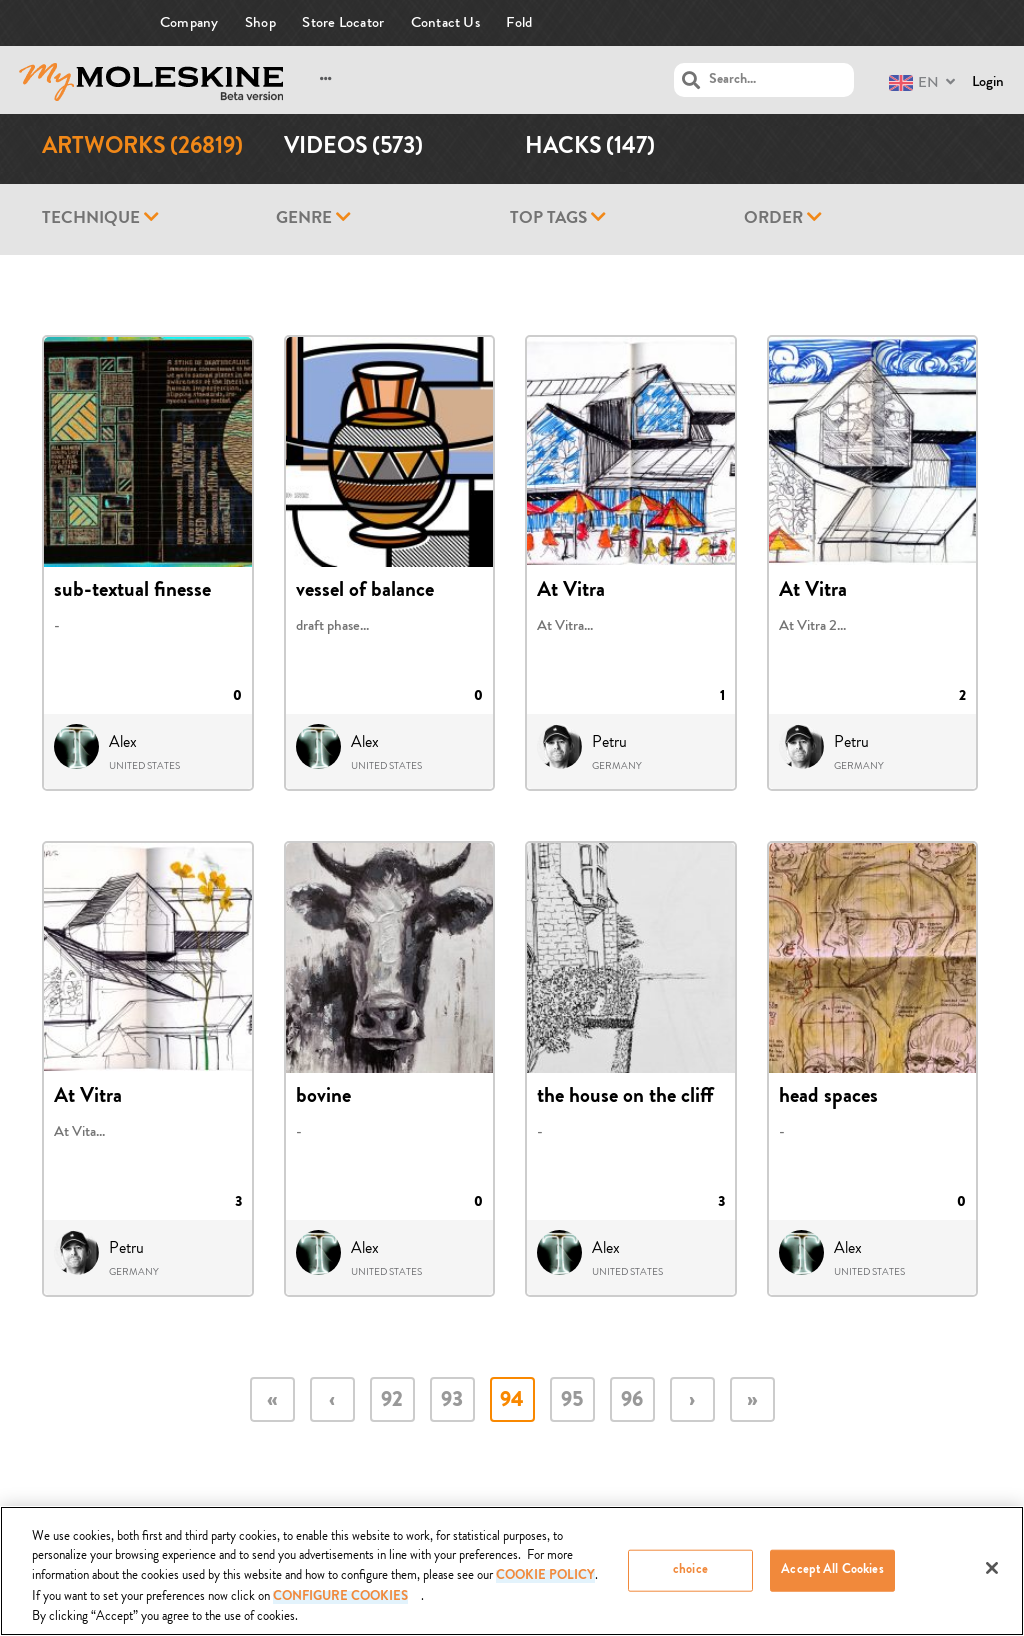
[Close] (992, 1575)
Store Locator (343, 22)
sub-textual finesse (132, 592)
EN (914, 82)
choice (690, 1577)
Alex (123, 742)
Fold (519, 22)
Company (189, 22)
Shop (260, 22)
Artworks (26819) (142, 148)
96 (632, 1401)
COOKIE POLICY (545, 1584)
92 (392, 1401)
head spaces (828, 1098)
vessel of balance (365, 592)
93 (452, 1401)
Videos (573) (353, 148)
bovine (323, 1098)
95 (572, 1401)
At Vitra (571, 592)
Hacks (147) (590, 148)
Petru (609, 742)
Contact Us (445, 22)
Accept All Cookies (832, 1577)
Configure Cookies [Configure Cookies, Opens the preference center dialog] (340, 1605)
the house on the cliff (625, 1098)
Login (988, 81)
